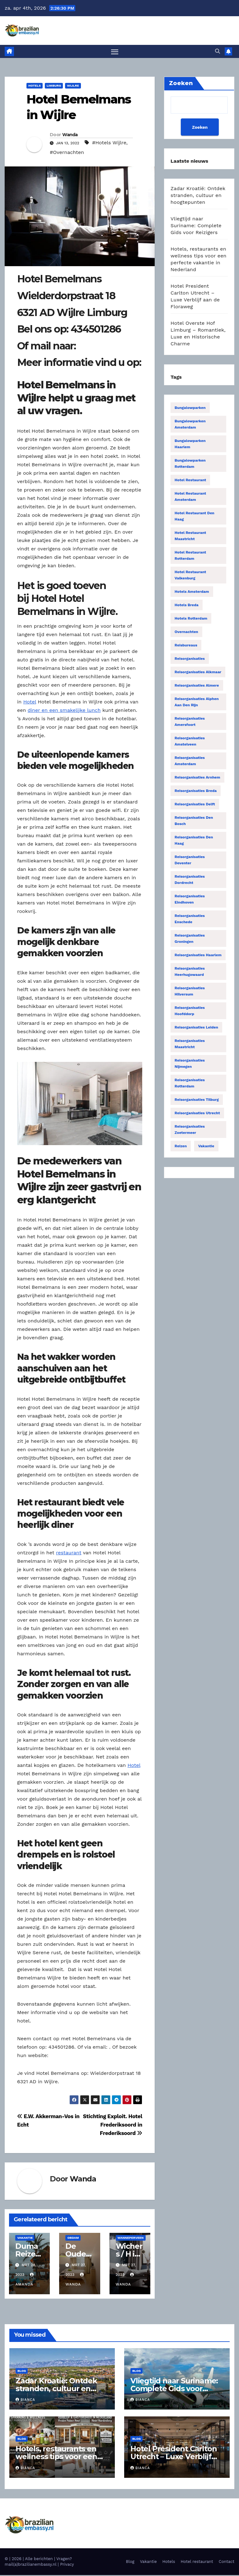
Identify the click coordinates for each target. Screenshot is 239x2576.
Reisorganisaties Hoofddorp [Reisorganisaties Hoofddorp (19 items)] (190, 1011)
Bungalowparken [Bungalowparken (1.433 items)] (190, 408)
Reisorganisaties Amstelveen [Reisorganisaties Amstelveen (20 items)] (190, 742)
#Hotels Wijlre (109, 143)
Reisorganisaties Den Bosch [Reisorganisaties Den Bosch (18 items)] (194, 821)
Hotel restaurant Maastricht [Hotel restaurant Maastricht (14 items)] (190, 536)
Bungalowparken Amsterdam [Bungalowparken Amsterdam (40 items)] (190, 425)
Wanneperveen (131, 2238)
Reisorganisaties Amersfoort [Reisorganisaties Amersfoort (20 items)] (190, 722)
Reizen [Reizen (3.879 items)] (181, 1147)
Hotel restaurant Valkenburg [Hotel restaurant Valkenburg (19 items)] (190, 576)
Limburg (54, 86)
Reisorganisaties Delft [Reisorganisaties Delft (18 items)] (195, 805)
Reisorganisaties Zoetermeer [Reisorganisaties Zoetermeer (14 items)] (190, 1130)
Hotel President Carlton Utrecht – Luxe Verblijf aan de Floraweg (173, 2457)
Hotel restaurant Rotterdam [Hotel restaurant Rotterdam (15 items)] (190, 556)
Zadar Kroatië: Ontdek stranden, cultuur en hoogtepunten (198, 196)
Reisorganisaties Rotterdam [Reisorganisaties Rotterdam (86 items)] (190, 1084)
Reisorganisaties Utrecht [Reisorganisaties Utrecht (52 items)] (197, 1114)
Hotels (34, 86)
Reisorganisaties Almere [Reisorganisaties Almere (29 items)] (197, 686)
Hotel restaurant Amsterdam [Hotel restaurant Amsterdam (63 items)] (190, 497)
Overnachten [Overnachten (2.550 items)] (186, 633)
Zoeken (199, 128)
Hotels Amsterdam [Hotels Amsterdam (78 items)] (192, 592)
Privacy (67, 2565)
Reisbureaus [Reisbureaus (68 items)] (186, 646)
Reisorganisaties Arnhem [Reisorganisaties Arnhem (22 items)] (197, 778)
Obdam (73, 2238)
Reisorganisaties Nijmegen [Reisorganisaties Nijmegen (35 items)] (190, 1064)
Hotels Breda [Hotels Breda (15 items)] (187, 606)
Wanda (70, 135)
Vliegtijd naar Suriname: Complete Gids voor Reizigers (196, 226)
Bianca (25, 2401)
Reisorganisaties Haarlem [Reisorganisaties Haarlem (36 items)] (198, 956)
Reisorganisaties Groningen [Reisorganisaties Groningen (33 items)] (190, 939)
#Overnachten (67, 153)
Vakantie (25, 2238)
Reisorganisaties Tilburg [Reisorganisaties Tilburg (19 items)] (197, 1100)
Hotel (29, 702)
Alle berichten (39, 2559)
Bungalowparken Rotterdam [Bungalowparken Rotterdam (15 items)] (190, 464)
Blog (21, 2371)
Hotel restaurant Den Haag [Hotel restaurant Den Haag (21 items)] (194, 517)
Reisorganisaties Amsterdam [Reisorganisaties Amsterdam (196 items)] (190, 761)
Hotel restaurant (197, 2562)
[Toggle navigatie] (114, 52)
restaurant (68, 1554)
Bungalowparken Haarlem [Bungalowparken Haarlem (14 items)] (190, 444)
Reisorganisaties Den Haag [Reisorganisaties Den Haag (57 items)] (194, 841)
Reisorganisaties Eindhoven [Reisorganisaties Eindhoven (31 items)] (190, 900)
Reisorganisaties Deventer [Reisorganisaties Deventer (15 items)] (190, 861)
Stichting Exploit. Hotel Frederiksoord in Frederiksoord (112, 2125)
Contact (226, 2562)
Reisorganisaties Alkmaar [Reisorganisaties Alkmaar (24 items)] (198, 673)
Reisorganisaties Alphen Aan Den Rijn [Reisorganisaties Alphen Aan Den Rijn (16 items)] (197, 703)
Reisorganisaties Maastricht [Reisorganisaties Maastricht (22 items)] (190, 1044)
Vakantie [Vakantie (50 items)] (206, 1147)
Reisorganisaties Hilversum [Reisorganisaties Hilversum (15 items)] (190, 992)
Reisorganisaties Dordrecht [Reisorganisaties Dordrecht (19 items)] (190, 880)
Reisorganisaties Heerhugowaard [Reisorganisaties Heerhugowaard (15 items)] (190, 972)
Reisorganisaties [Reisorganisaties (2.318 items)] (190, 659)
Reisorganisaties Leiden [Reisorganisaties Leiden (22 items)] (196, 1028)
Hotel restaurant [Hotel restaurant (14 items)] (190, 481)
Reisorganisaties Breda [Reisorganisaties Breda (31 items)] (196, 791)
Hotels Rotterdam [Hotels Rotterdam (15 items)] (191, 619)
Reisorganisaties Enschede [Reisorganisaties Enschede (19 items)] (190, 919)
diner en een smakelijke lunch (64, 711)
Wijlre (73, 86)
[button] (217, 52)
